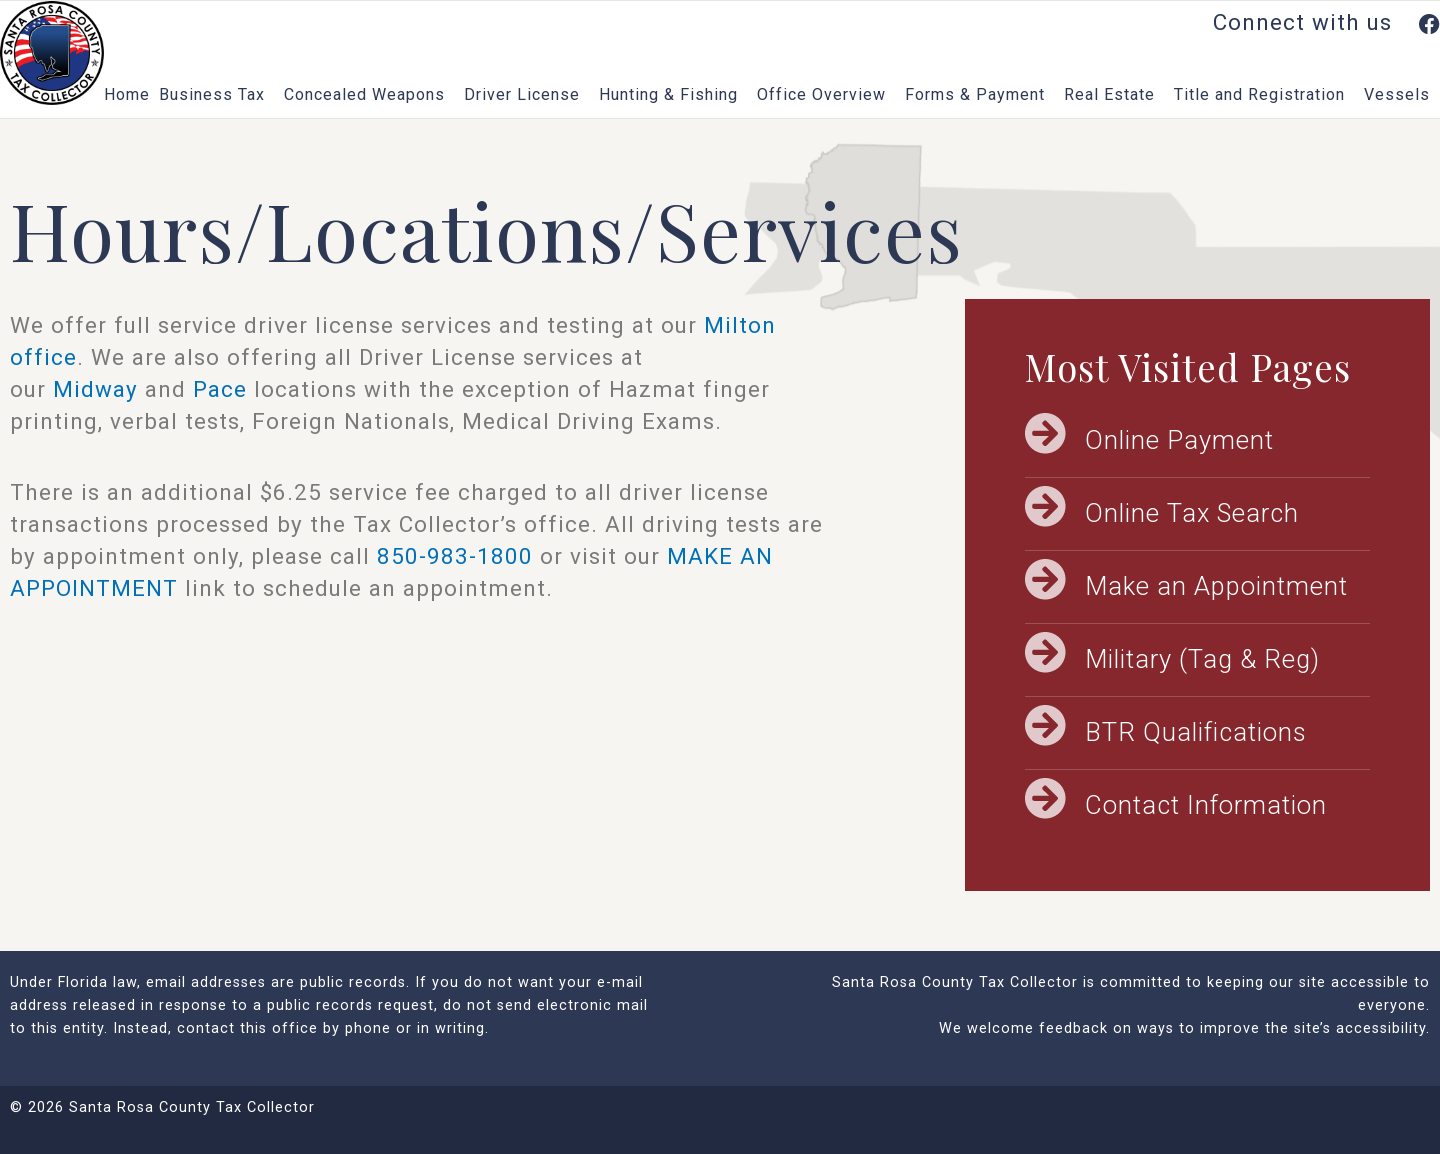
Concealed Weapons (369, 95)
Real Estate (1114, 95)
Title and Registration (1264, 95)
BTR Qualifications (1196, 732)
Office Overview (826, 95)
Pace (220, 389)
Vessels (1402, 95)
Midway (95, 389)
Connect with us (1326, 22)
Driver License (527, 95)
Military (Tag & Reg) (1202, 659)
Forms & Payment (980, 95)
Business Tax (217, 95)
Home (127, 94)
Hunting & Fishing (673, 95)
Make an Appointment (1216, 586)
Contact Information (1206, 805)
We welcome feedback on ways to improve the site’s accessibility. (1184, 1028)
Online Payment (1179, 440)
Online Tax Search (1192, 513)
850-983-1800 (455, 556)
